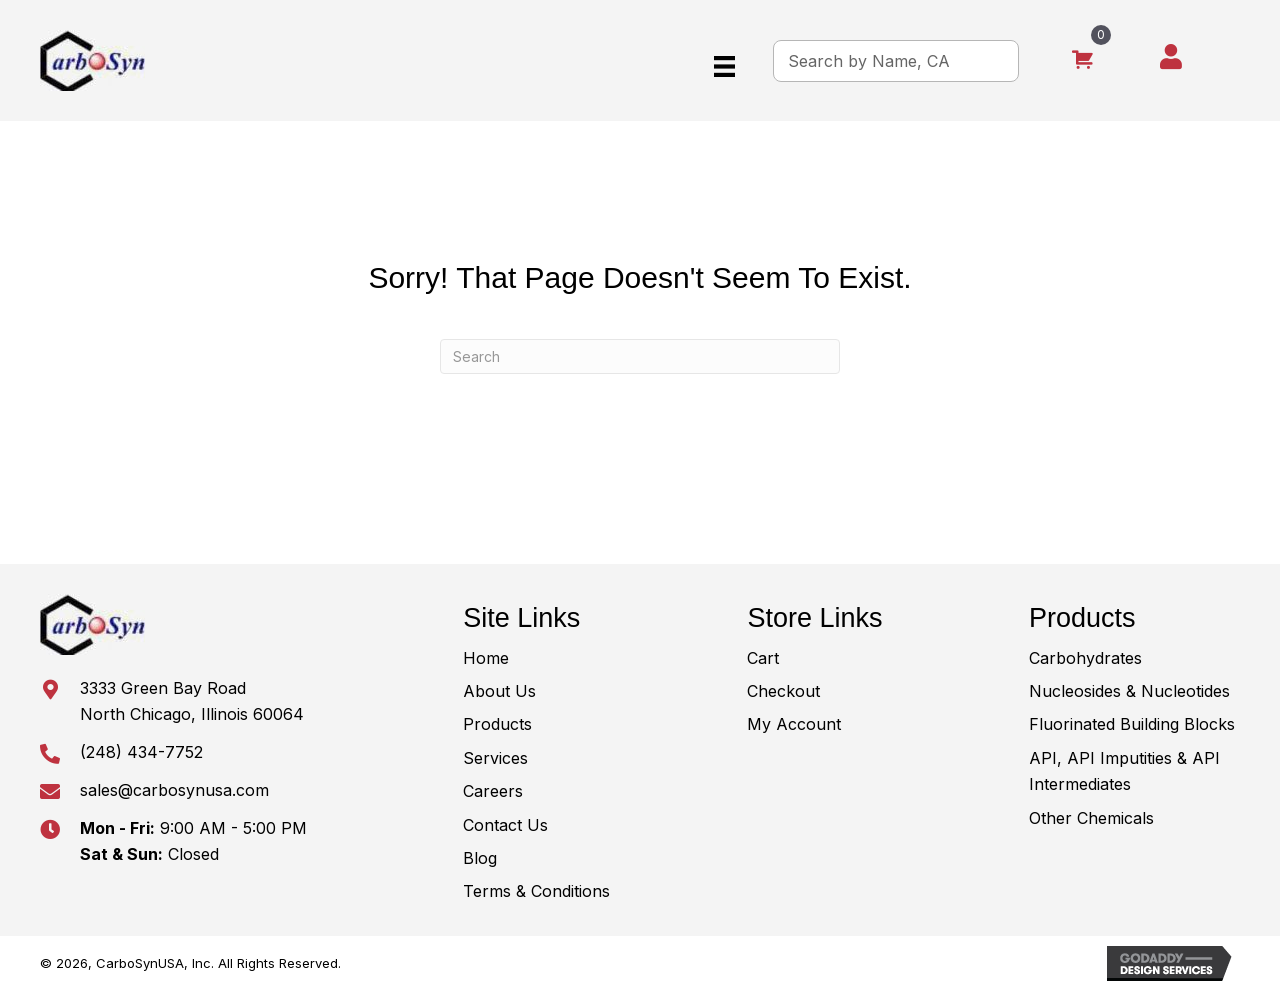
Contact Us (505, 825)
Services (495, 758)
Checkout (783, 691)
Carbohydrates (1085, 658)
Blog (480, 858)
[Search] (640, 356)
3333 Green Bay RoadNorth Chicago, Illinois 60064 (192, 701)
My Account (794, 724)
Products (497, 724)
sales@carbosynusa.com (174, 790)
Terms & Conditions (536, 891)
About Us (499, 691)
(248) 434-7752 (141, 752)
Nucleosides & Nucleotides (1129, 691)
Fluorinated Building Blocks (1132, 724)
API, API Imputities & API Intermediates (1124, 771)
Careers (493, 791)
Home (486, 658)
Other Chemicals (1091, 818)
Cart (763, 658)
